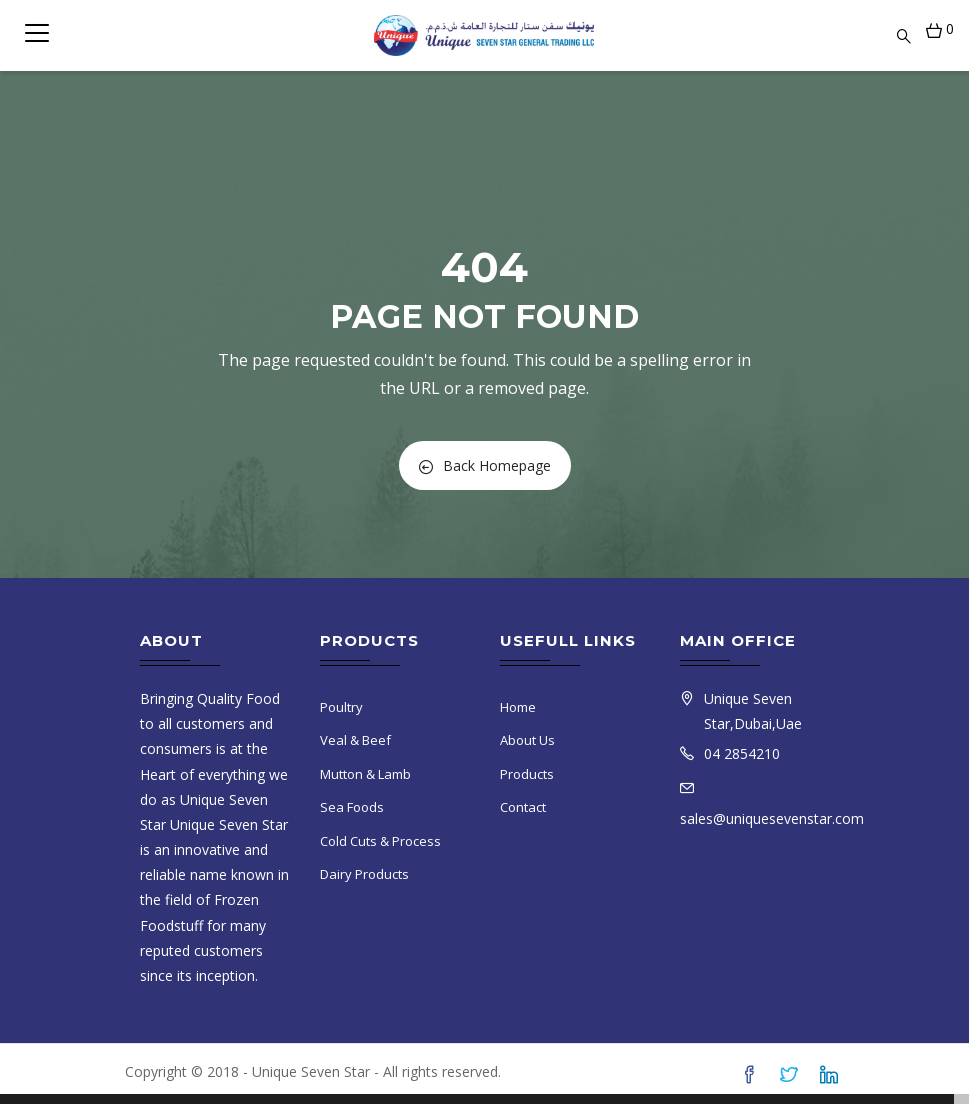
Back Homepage (485, 465)
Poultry (341, 707)
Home (518, 707)
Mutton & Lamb (365, 774)
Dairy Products (364, 874)
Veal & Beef (355, 740)
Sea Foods (352, 807)
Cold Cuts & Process (380, 841)
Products (527, 774)
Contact (523, 807)
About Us (527, 740)
